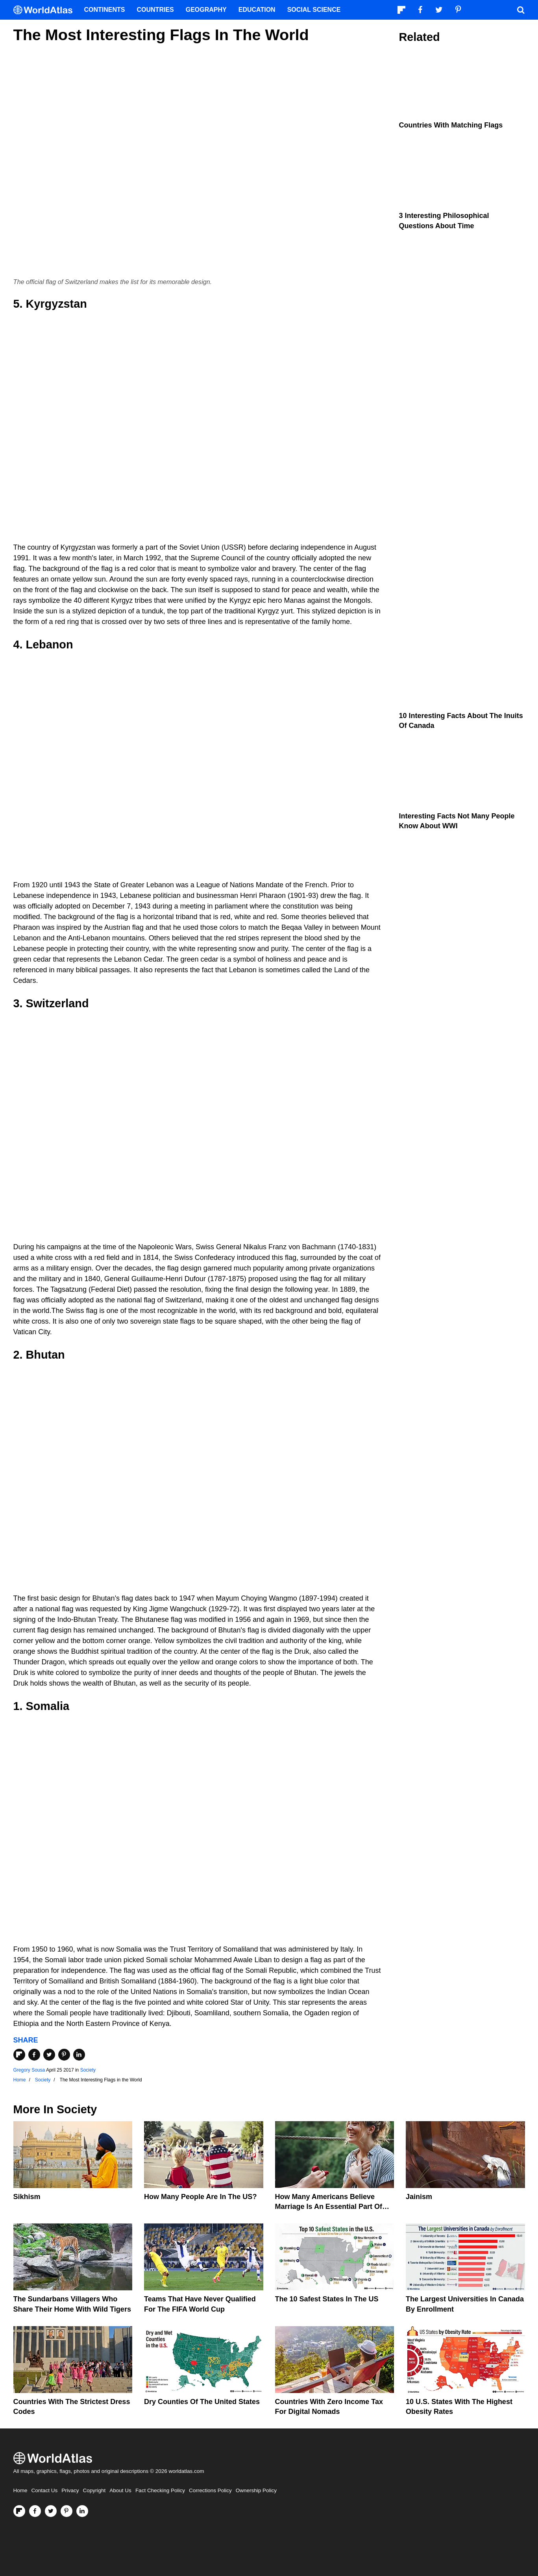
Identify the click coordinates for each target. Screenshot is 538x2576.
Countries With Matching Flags (451, 125)
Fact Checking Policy (160, 2490)
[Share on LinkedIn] (79, 2055)
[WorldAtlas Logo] (45, 10)
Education (256, 9)
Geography (206, 9)
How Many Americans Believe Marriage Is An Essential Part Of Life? (328, 2206)
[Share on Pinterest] (64, 2055)
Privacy (70, 2490)
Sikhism (27, 2197)
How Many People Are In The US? (200, 2197)
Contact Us (44, 2490)
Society (88, 2070)
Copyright (94, 2490)
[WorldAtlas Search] (521, 10)
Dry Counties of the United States (202, 2402)
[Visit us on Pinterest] (66, 2511)
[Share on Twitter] (49, 2055)
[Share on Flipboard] (19, 2055)
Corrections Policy (210, 2490)
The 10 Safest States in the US (327, 2299)
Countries (155, 9)
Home (20, 2490)
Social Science (314, 9)
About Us (120, 2490)
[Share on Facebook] (34, 2055)
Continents (104, 9)
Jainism (419, 2197)
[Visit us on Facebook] (35, 2511)
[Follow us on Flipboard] (19, 2511)
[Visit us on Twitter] (51, 2511)
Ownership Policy (256, 2490)
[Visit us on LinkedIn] (82, 2511)
